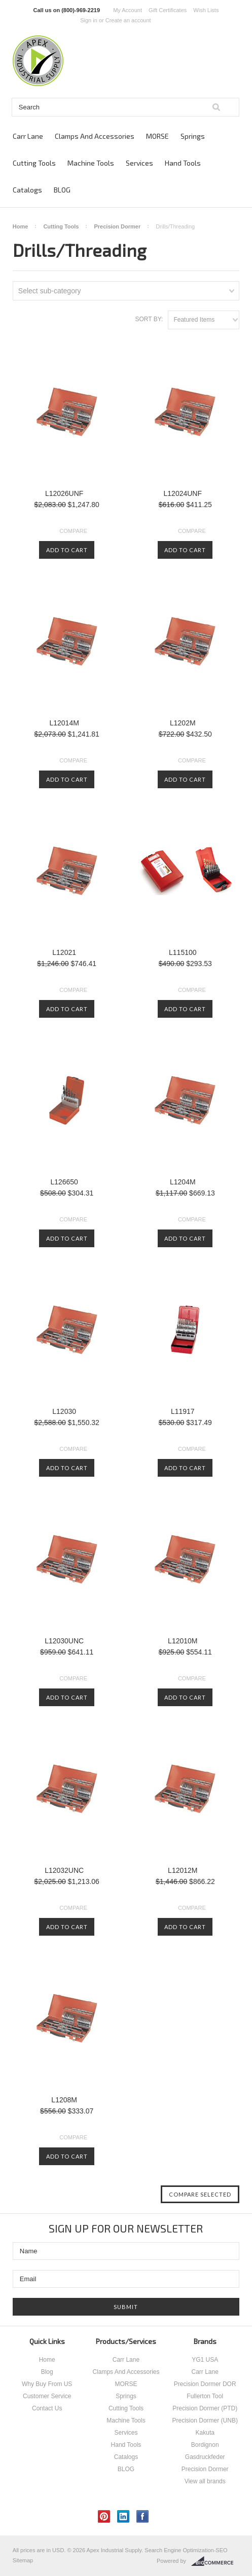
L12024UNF (183, 493)
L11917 (183, 1411)
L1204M (183, 1182)
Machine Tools (90, 163)
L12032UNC (64, 1870)
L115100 (183, 952)
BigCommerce (215, 2561)
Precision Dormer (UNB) (205, 2420)
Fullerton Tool (205, 2396)
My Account (127, 10)
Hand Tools (183, 163)
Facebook (142, 2516)
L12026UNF (64, 493)
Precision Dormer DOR (205, 2384)
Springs (193, 136)
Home (20, 226)
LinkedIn (123, 2516)
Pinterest (104, 2516)
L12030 (64, 1411)
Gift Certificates (168, 10)
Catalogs (27, 189)
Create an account (128, 20)
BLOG (62, 189)
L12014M (64, 723)
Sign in (88, 20)
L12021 (64, 952)
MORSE (157, 136)
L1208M (64, 2100)
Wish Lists (206, 10)
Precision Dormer (117, 226)
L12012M (182, 1870)
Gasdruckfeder (205, 2456)
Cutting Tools (34, 163)
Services (139, 163)
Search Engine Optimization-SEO (186, 2550)
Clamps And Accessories (94, 136)
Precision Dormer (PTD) (204, 2408)
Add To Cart (67, 550)
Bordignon (205, 2444)
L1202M (183, 723)
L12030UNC (64, 1641)
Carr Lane (28, 136)
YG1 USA (205, 2359)
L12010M (182, 1641)
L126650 (64, 1182)
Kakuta (205, 2432)
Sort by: (149, 319)
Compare (73, 531)
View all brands (205, 2481)
